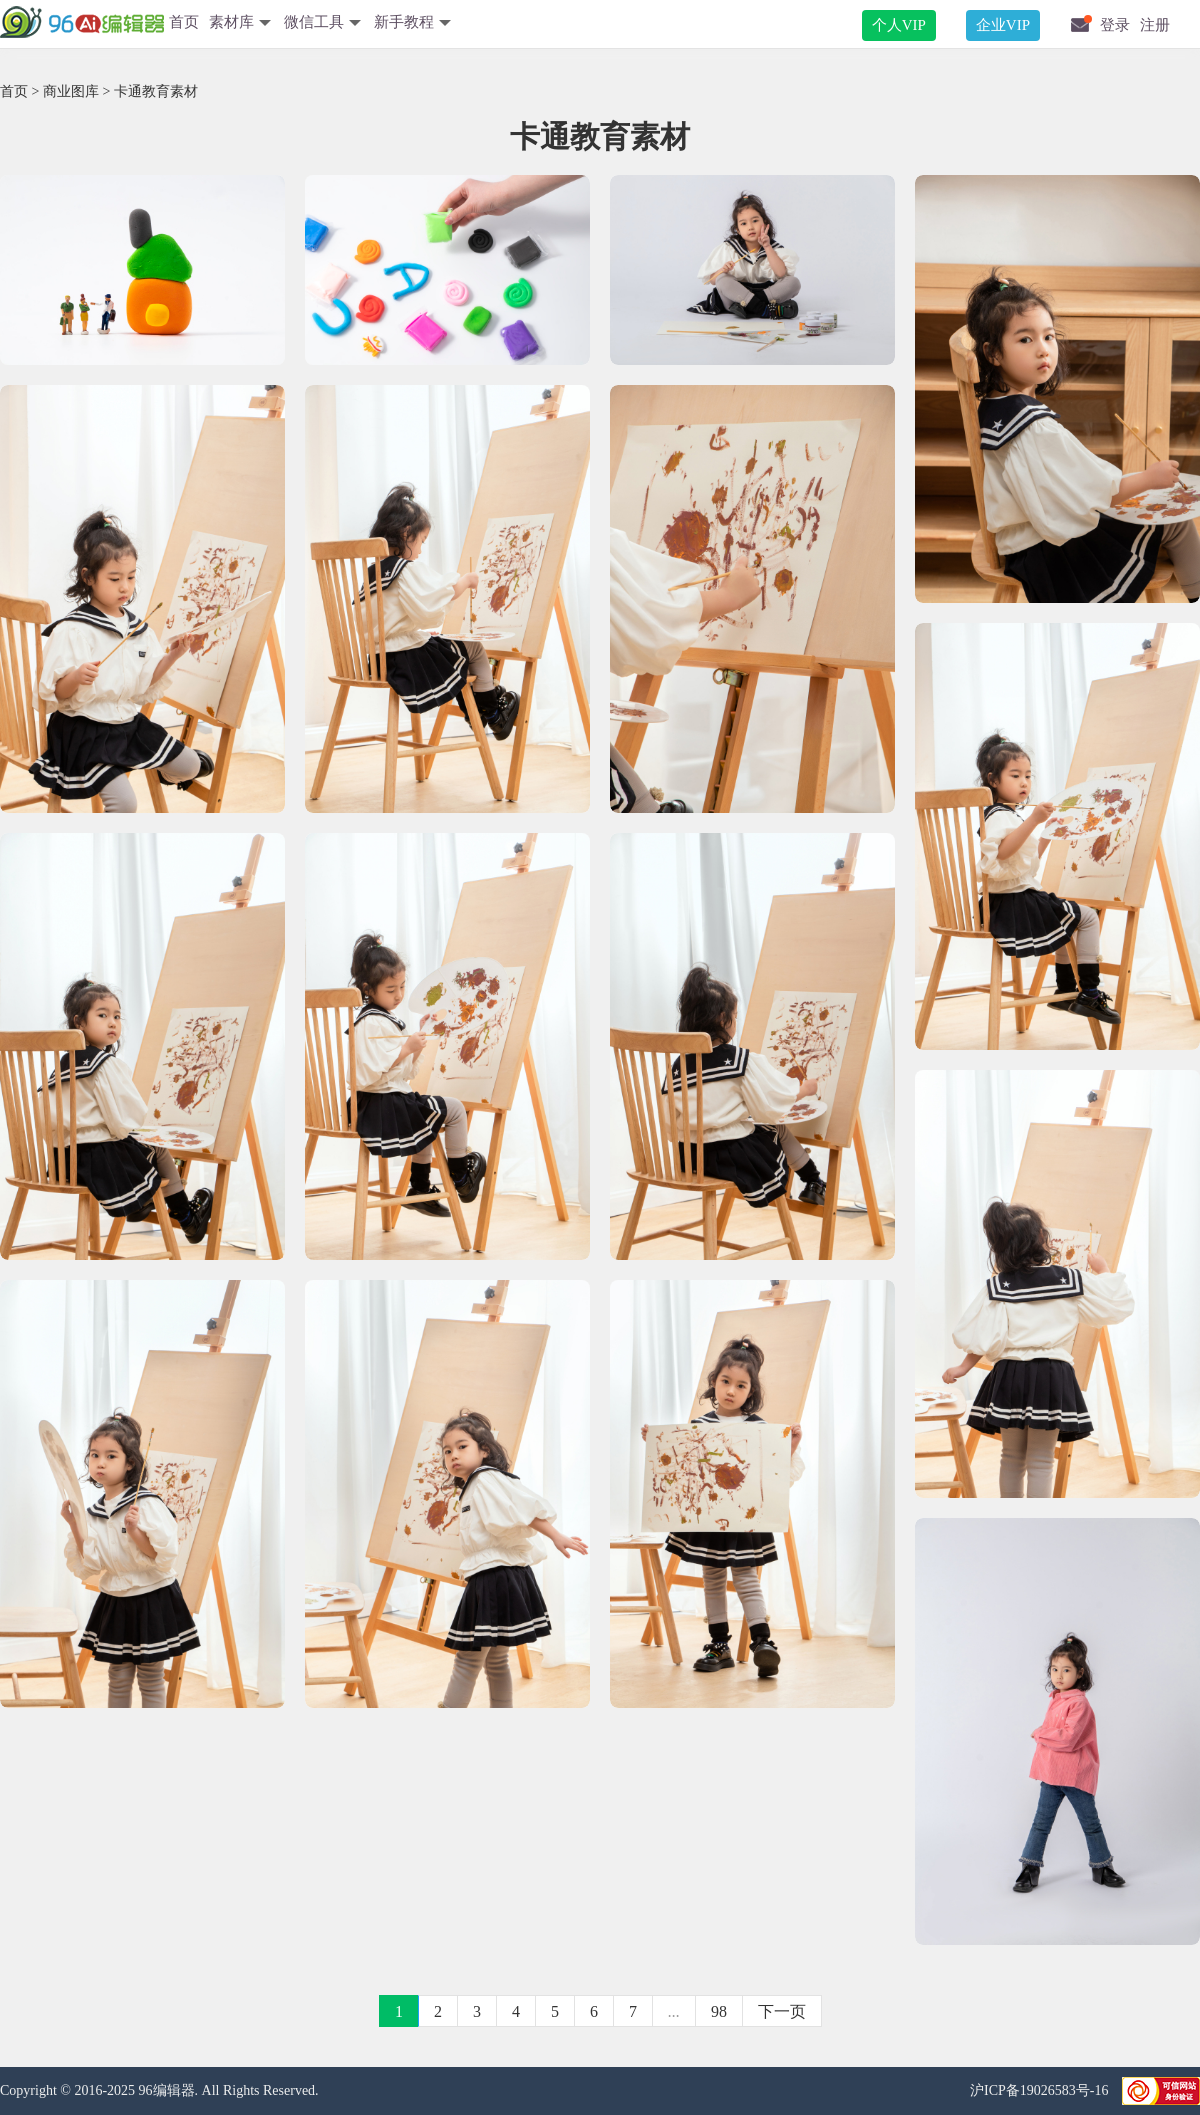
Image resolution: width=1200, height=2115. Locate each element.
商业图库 (71, 91)
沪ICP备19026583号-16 (1041, 2090)
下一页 (782, 2011)
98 (719, 2011)
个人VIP (899, 25)
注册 (1155, 25)
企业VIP (1003, 25)
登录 (1115, 25)
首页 (184, 22)
